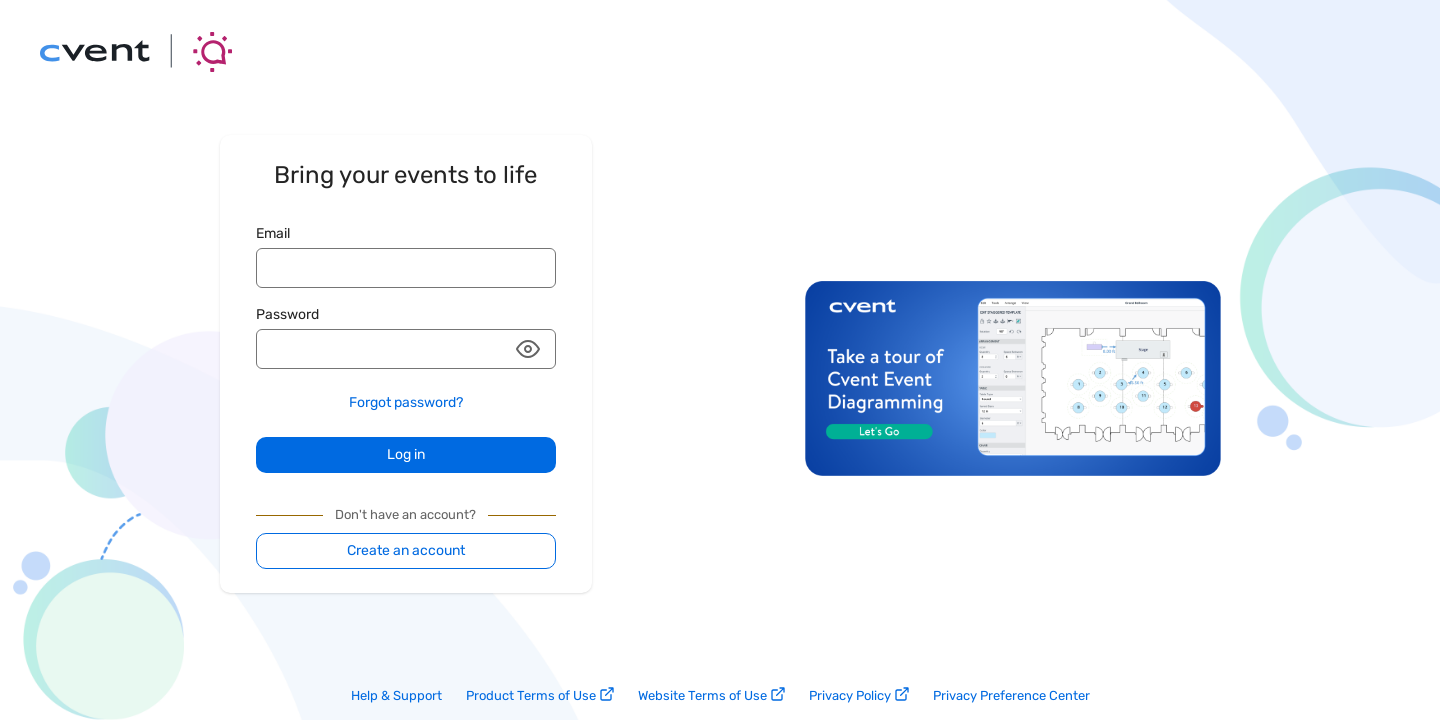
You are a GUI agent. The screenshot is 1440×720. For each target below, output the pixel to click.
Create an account (406, 550)
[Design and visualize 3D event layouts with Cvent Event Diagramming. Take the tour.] (1013, 470)
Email (273, 233)
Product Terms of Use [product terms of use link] (540, 695)
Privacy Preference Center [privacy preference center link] (1011, 695)
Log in (406, 454)
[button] (528, 349)
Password (287, 314)
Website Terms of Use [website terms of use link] (711, 695)
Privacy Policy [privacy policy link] (859, 695)
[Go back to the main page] (136, 52)
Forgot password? (406, 402)
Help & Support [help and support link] (396, 695)
